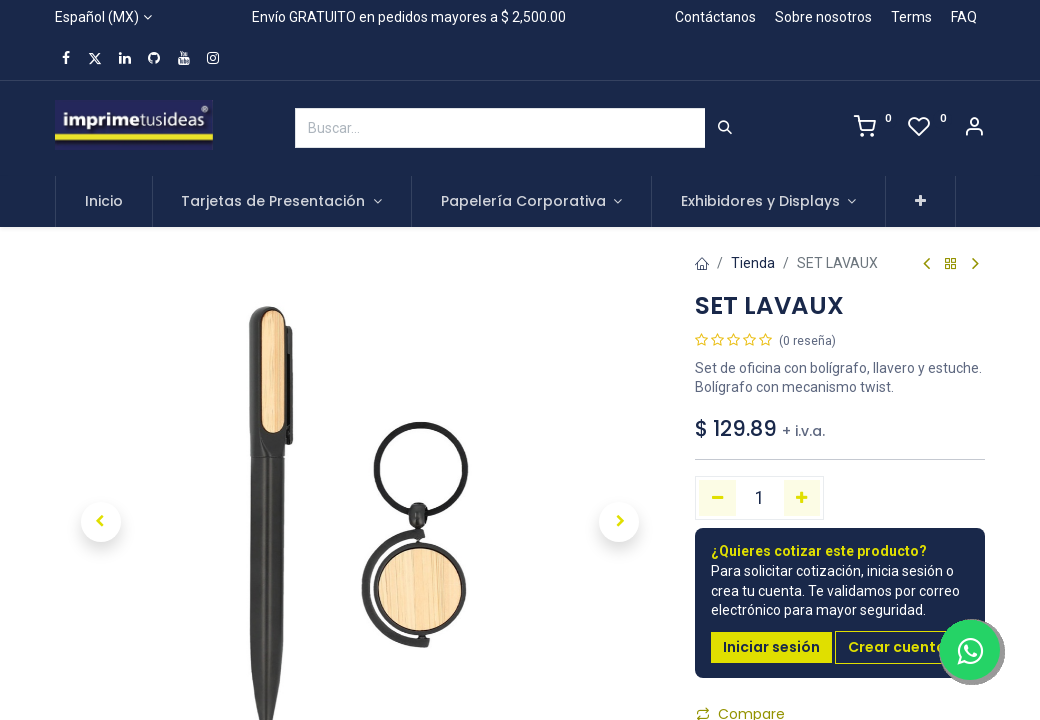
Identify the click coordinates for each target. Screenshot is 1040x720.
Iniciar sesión (771, 647)
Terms (911, 17)
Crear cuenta (897, 647)
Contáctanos (715, 17)
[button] (920, 202)
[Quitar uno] (717, 498)
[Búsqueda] (725, 128)
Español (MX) (97, 17)
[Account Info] (974, 129)
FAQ (964, 17)
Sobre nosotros (823, 17)
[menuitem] (104, 202)
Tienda (753, 263)
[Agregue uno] (802, 498)
